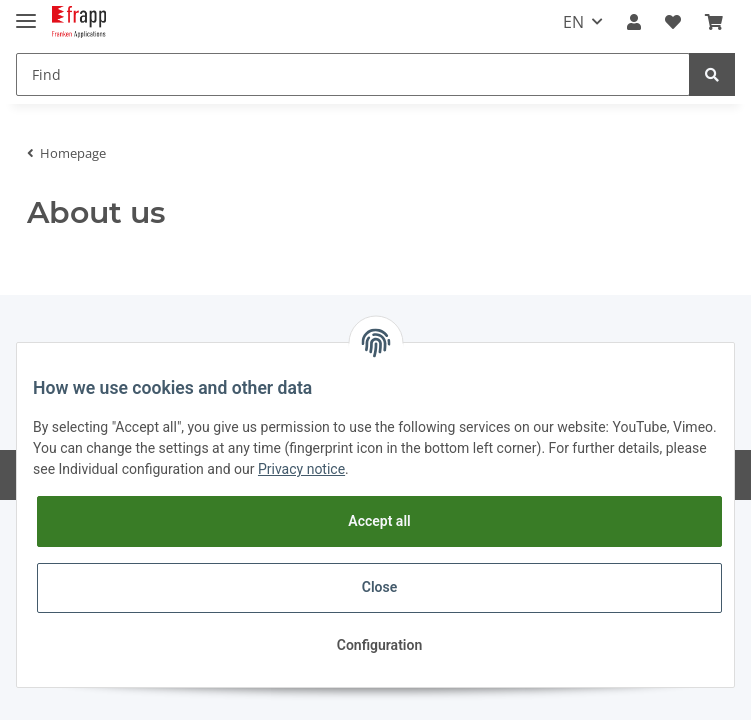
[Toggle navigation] (26, 12)
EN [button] (573, 22)
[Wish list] (673, 22)
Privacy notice (301, 469)
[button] (634, 22)
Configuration (379, 645)
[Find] (353, 74)
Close (379, 587)
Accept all (379, 521)
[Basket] (714, 22)
